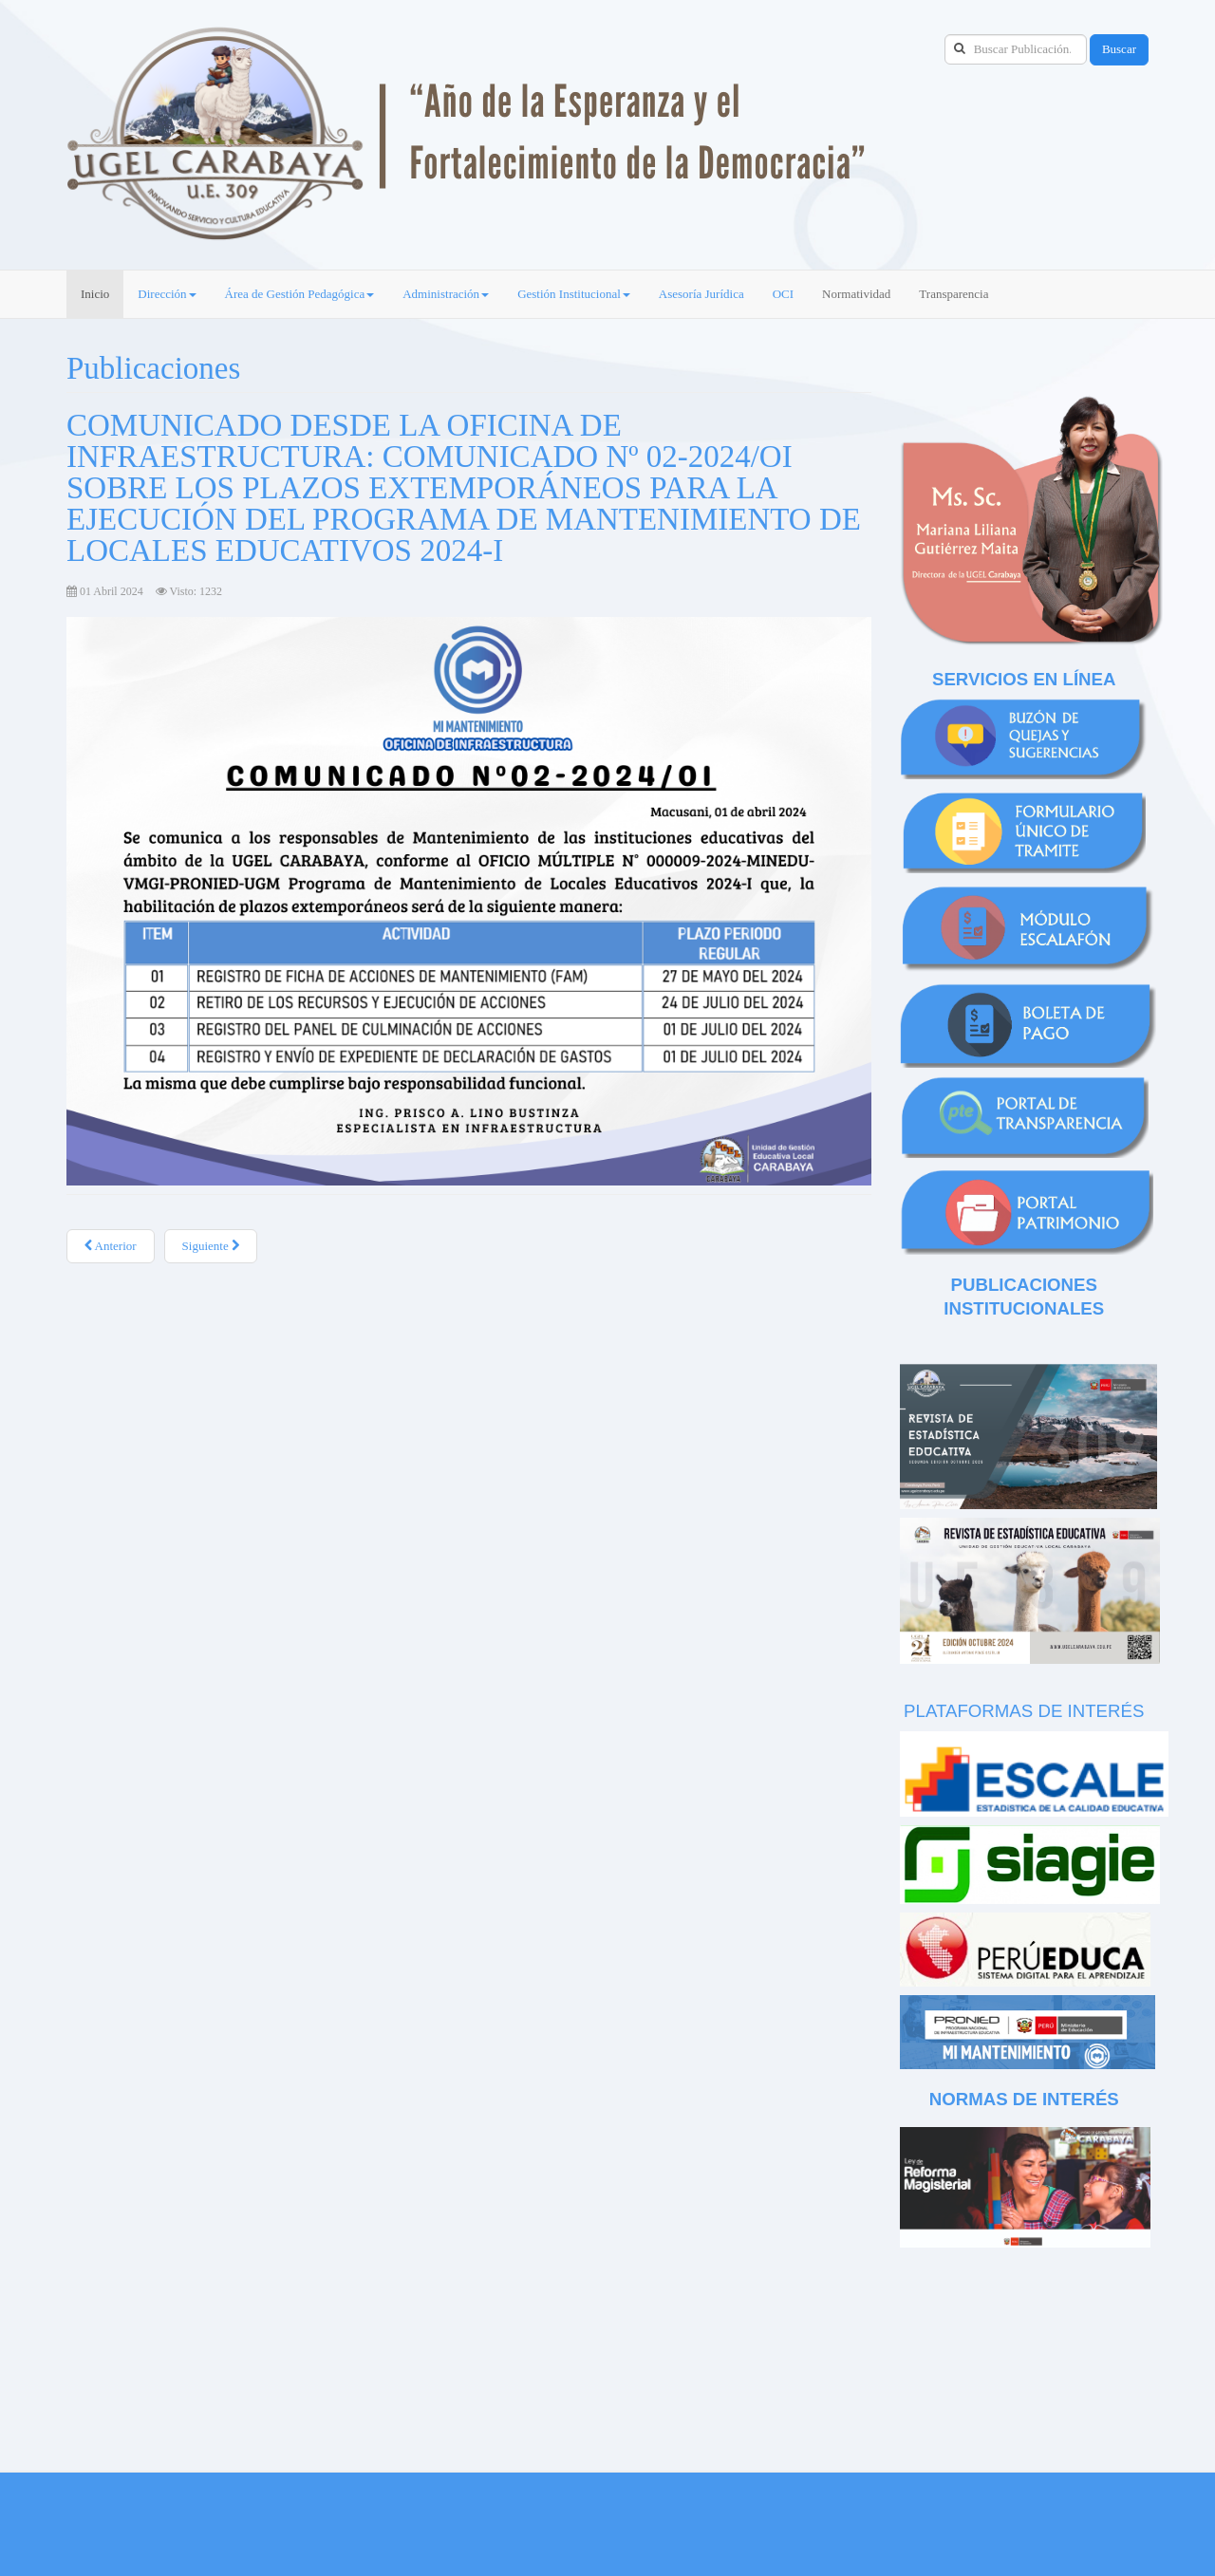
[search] (1015, 49)
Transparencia (953, 294)
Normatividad (856, 294)
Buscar (1119, 49)
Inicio (95, 294)
